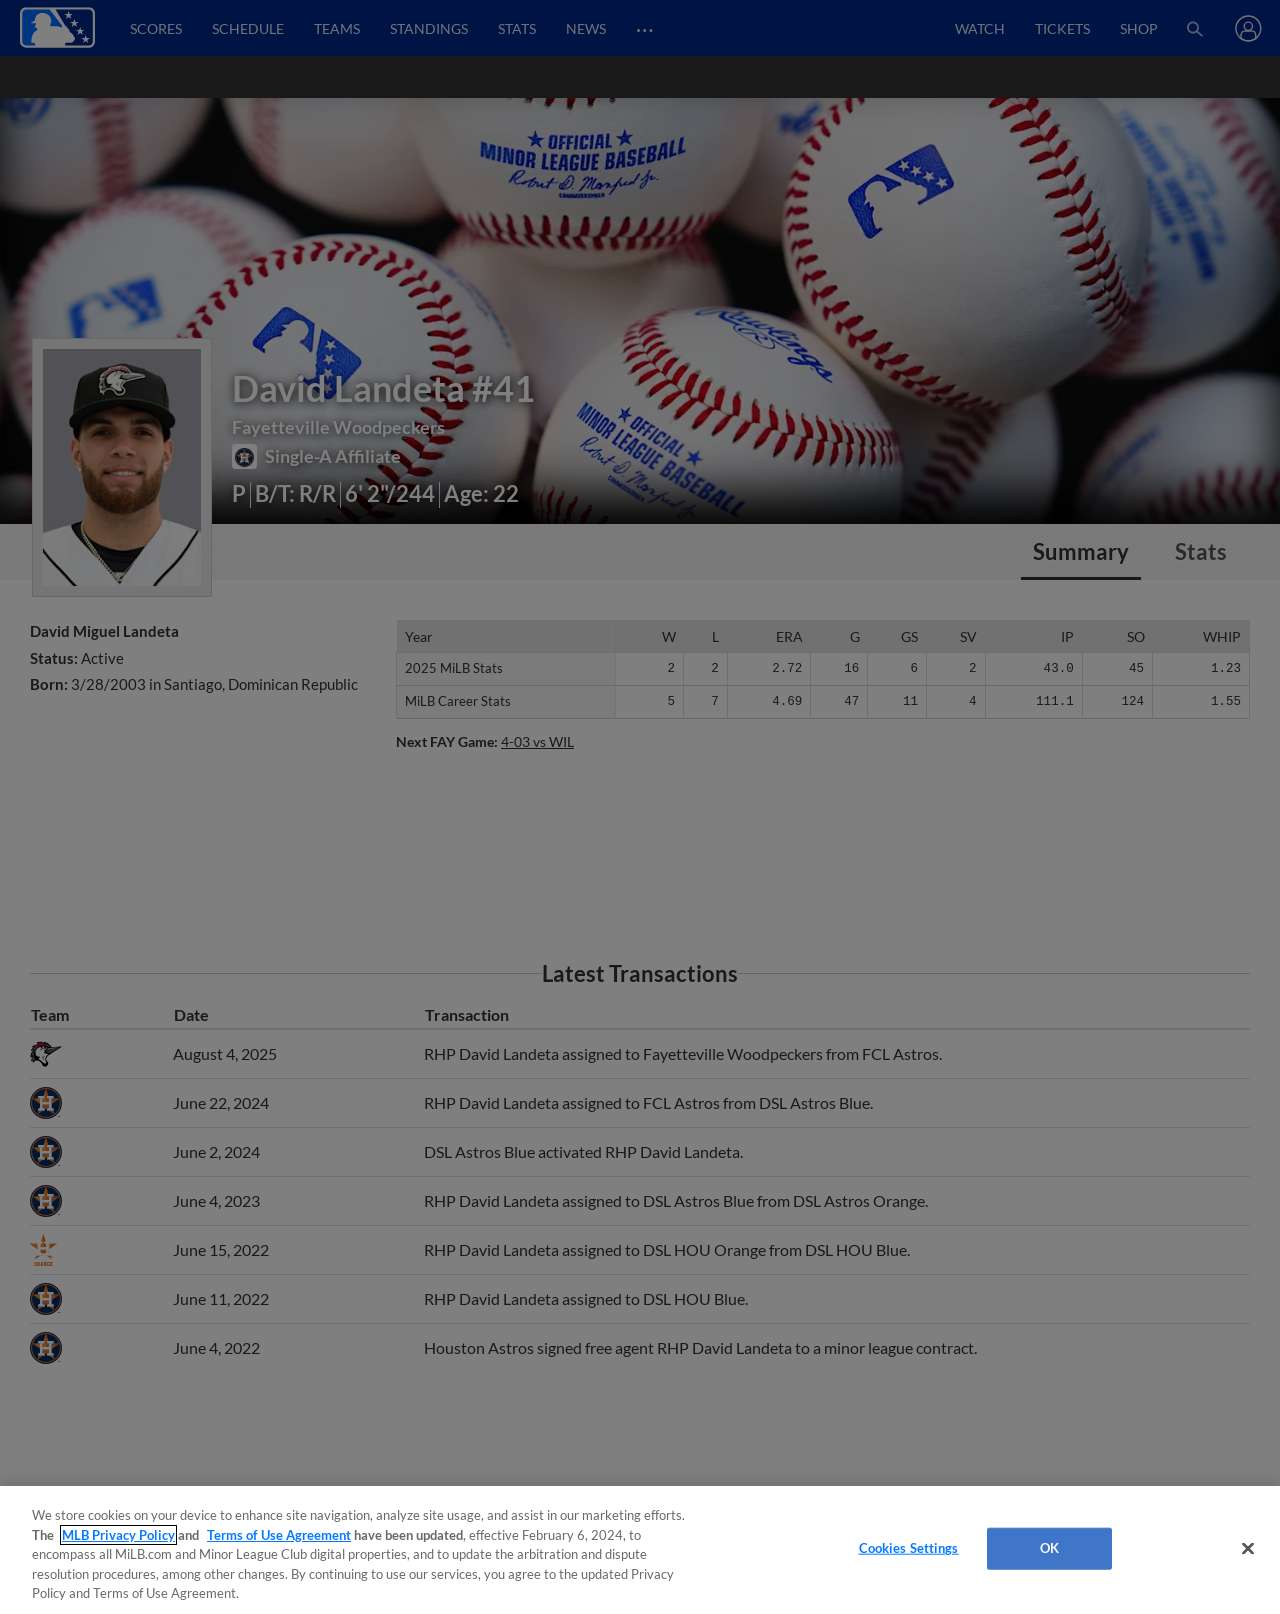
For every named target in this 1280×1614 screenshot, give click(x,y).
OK (1049, 1548)
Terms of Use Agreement (279, 1535)
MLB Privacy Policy (118, 1535)
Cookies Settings (909, 1548)
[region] (640, 1550)
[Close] (1248, 1549)
